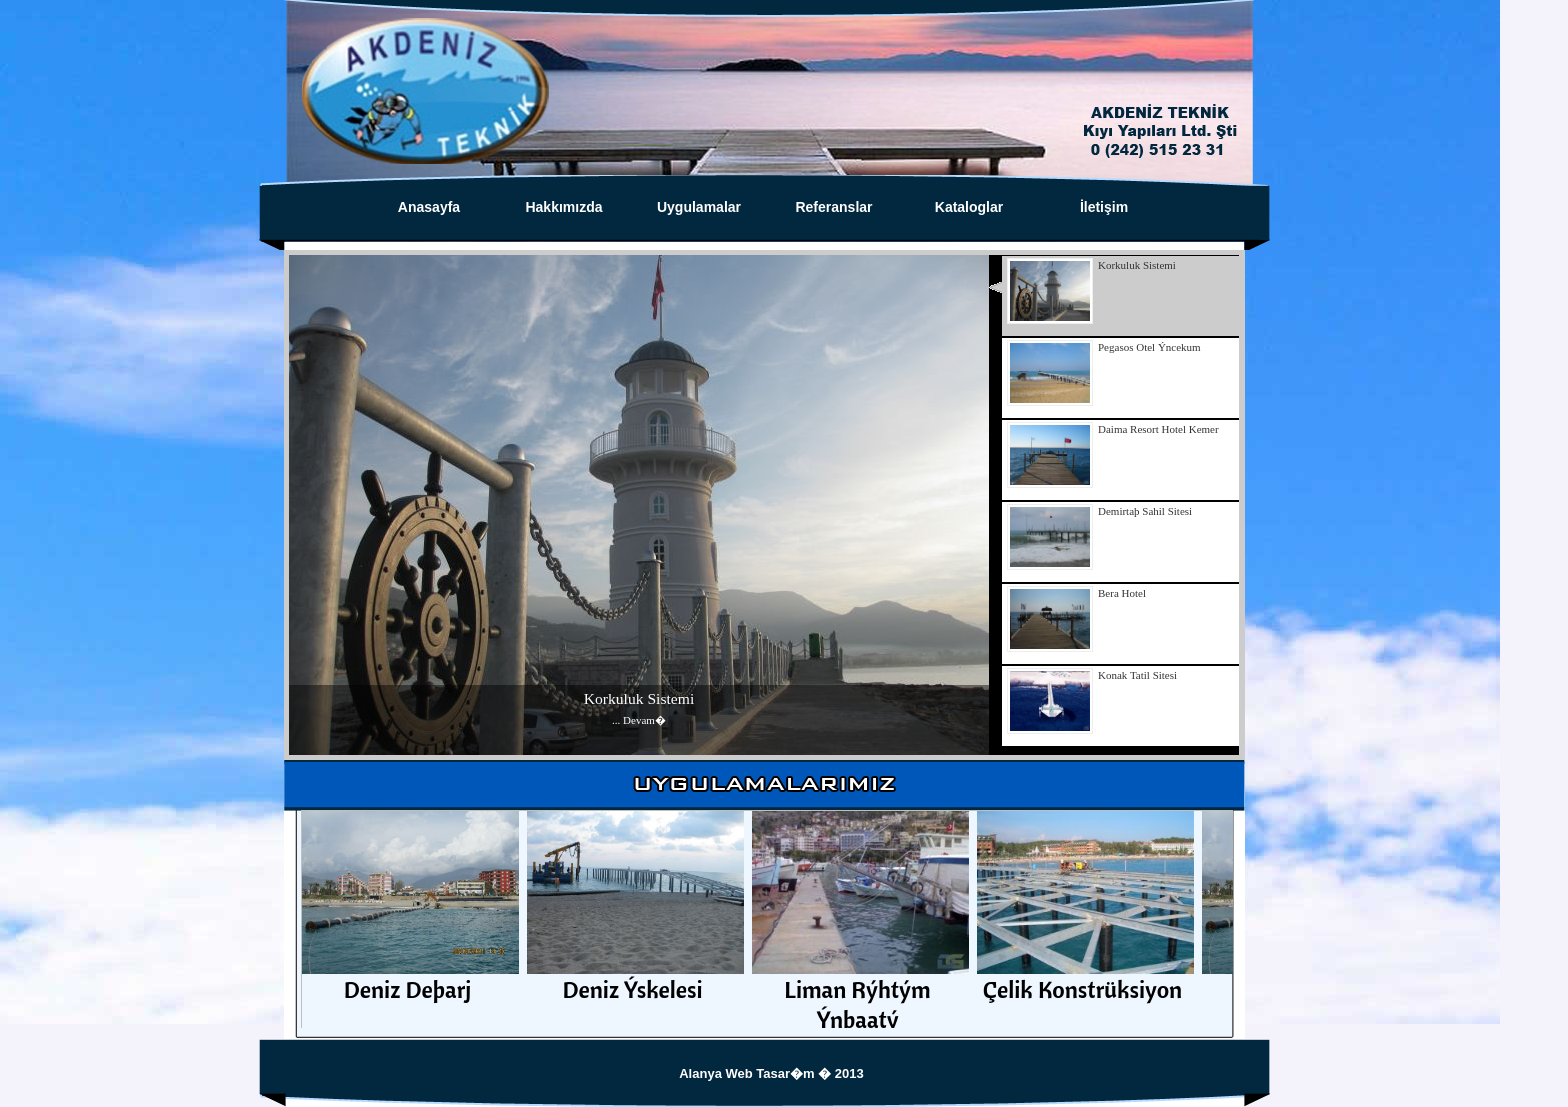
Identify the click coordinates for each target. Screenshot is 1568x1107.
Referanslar (833, 207)
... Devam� (639, 720)
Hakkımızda (563, 207)
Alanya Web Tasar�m (748, 1073)
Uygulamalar (699, 207)
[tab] (1114, 296)
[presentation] (1120, 296)
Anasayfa (429, 207)
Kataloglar (969, 207)
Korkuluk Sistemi (639, 698)
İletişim (1104, 207)
